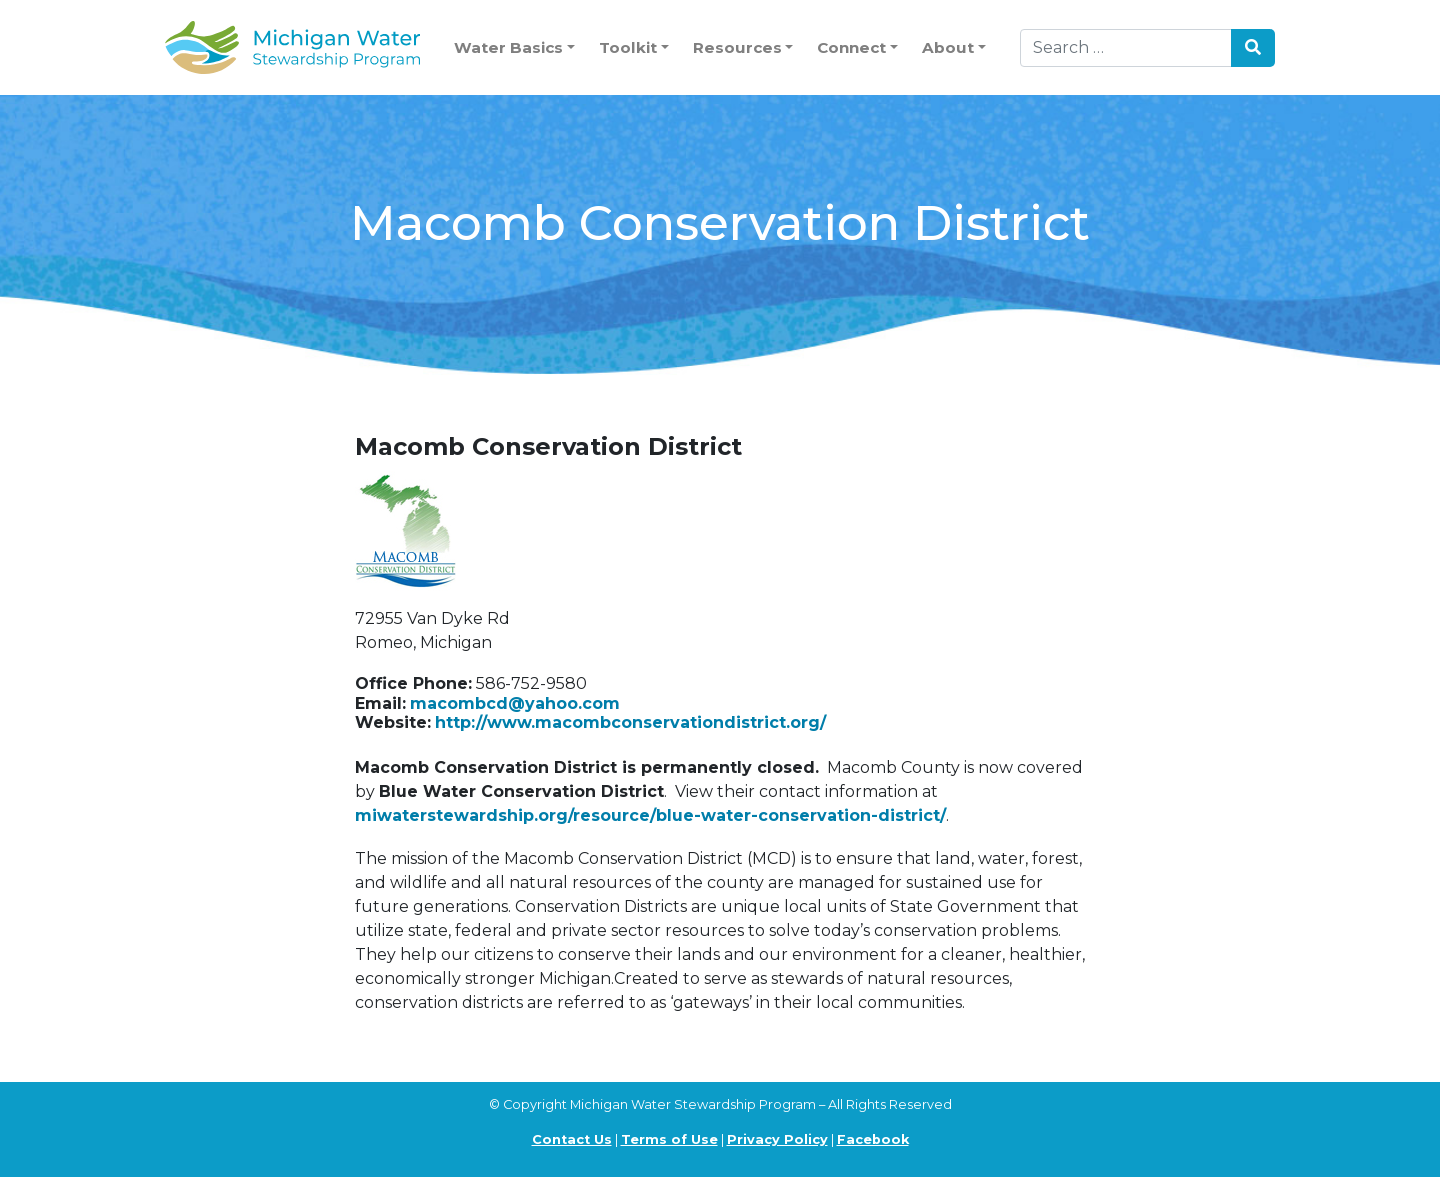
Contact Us (572, 1139)
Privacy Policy (777, 1139)
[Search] (1126, 48)
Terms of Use (669, 1139)
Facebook (873, 1139)
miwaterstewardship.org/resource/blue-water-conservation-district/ (650, 815)
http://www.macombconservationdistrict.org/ (630, 722)
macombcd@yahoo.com (515, 703)
